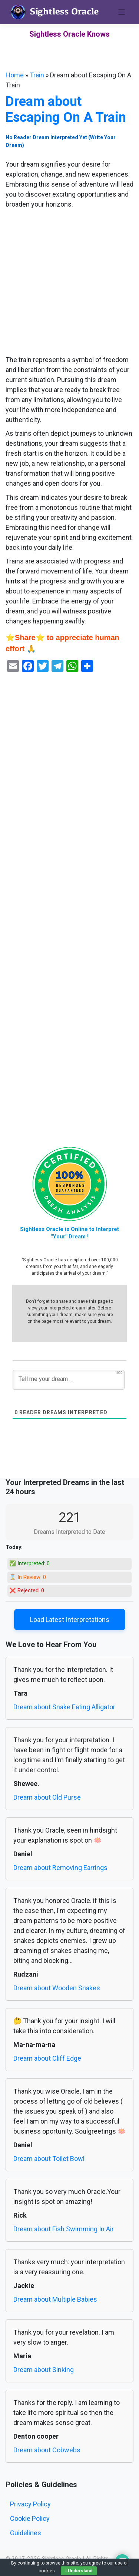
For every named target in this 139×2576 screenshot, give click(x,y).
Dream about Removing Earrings (60, 1867)
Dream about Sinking (43, 2369)
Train (37, 75)
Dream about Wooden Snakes (56, 1988)
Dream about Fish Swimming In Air (63, 2229)
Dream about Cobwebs (46, 2450)
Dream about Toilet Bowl (49, 2158)
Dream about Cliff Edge (47, 2058)
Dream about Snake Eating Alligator (64, 1707)
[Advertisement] (69, 282)
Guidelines (25, 2533)
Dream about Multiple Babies (55, 2299)
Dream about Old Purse (47, 1797)
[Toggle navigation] (121, 12)
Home (15, 75)
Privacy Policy (30, 2504)
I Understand (78, 2570)
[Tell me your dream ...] (69, 1380)
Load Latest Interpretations (69, 1619)
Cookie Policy (30, 2518)
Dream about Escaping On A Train (66, 109)
